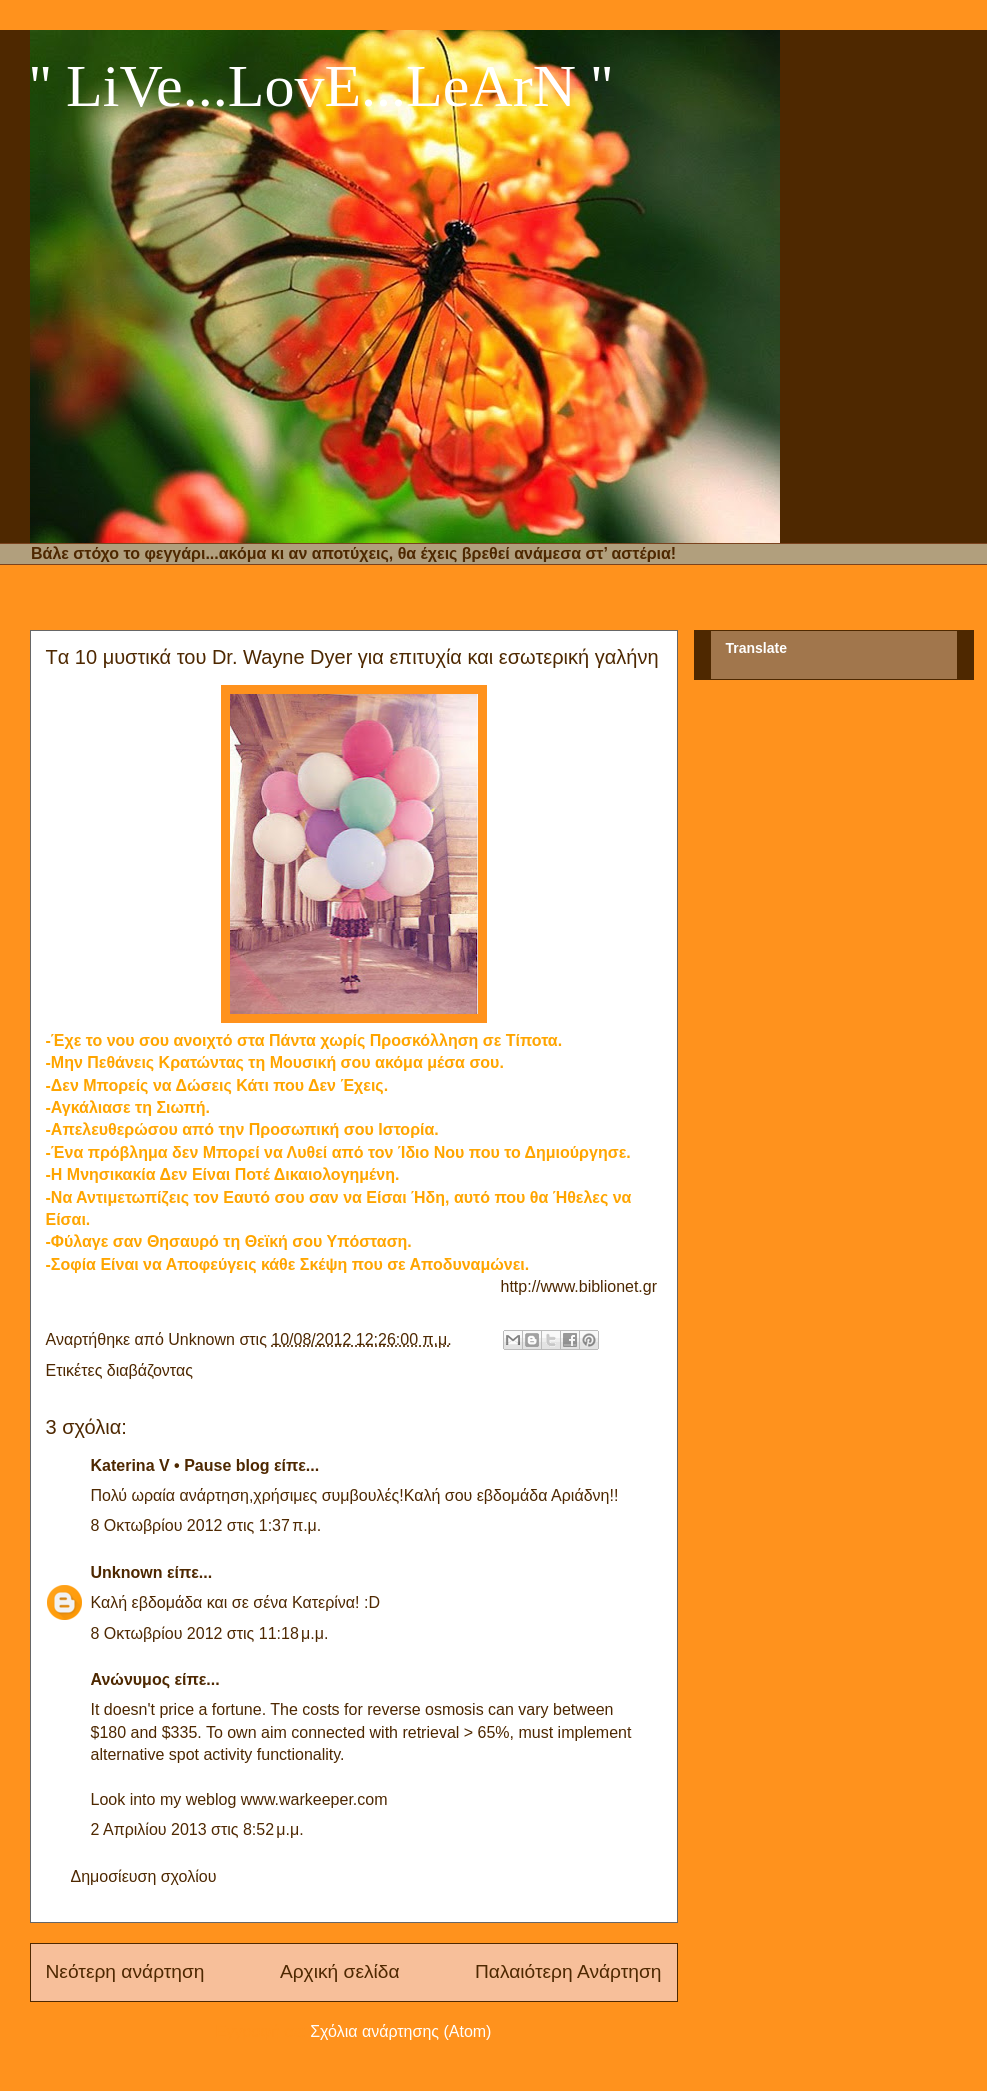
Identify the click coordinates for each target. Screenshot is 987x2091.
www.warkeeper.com (314, 1799)
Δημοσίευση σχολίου (144, 1876)
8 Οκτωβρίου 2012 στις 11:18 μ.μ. (210, 1633)
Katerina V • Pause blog (180, 1465)
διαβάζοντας (150, 1370)
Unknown (127, 1572)
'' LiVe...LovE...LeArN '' (321, 86)
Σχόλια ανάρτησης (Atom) (400, 2031)
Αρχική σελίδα (340, 1971)
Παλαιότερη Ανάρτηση (568, 1971)
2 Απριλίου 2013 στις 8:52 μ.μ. (197, 1829)
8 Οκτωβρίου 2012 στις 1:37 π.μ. (206, 1525)
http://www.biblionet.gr (579, 1286)
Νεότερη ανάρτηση (125, 1971)
